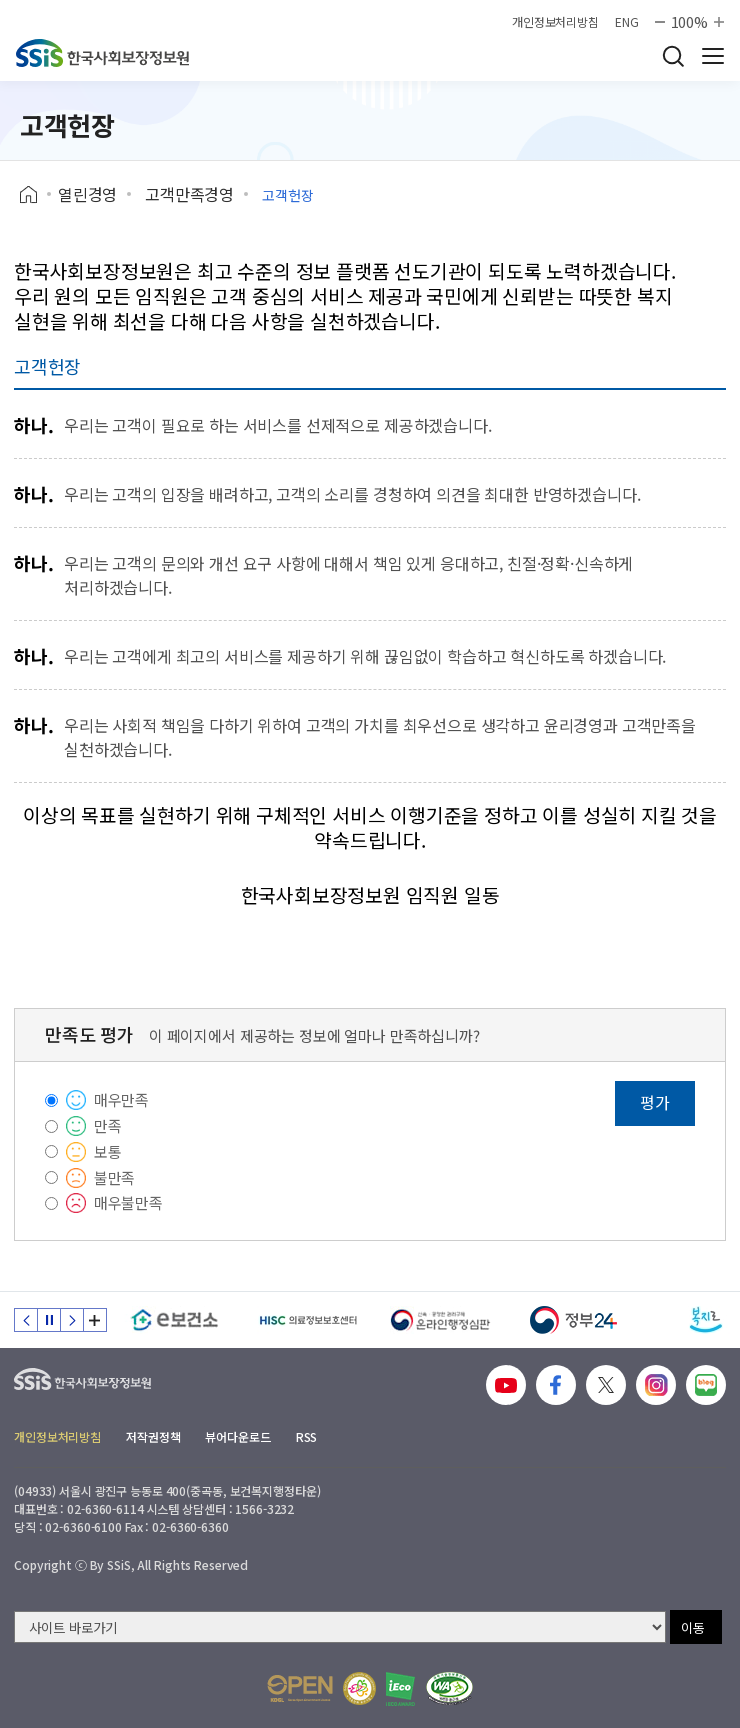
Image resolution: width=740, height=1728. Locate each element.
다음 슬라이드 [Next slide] (72, 1320)
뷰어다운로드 (237, 1436)
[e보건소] (174, 1320)
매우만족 (121, 1099)
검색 (673, 56)
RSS (307, 1436)
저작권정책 (153, 1436)
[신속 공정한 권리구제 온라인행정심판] (440, 1320)
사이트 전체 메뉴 (713, 56)
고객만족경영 (189, 194)
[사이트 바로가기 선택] (340, 1627)
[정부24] (573, 1320)
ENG (627, 22)
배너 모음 (95, 1320)
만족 (108, 1125)
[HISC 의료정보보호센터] (307, 1320)
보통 (108, 1151)
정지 (49, 1320)
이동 (693, 1627)
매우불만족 (128, 1202)
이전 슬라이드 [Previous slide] (26, 1320)
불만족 (115, 1177)
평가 (655, 1102)
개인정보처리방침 (555, 22)
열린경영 (87, 194)
